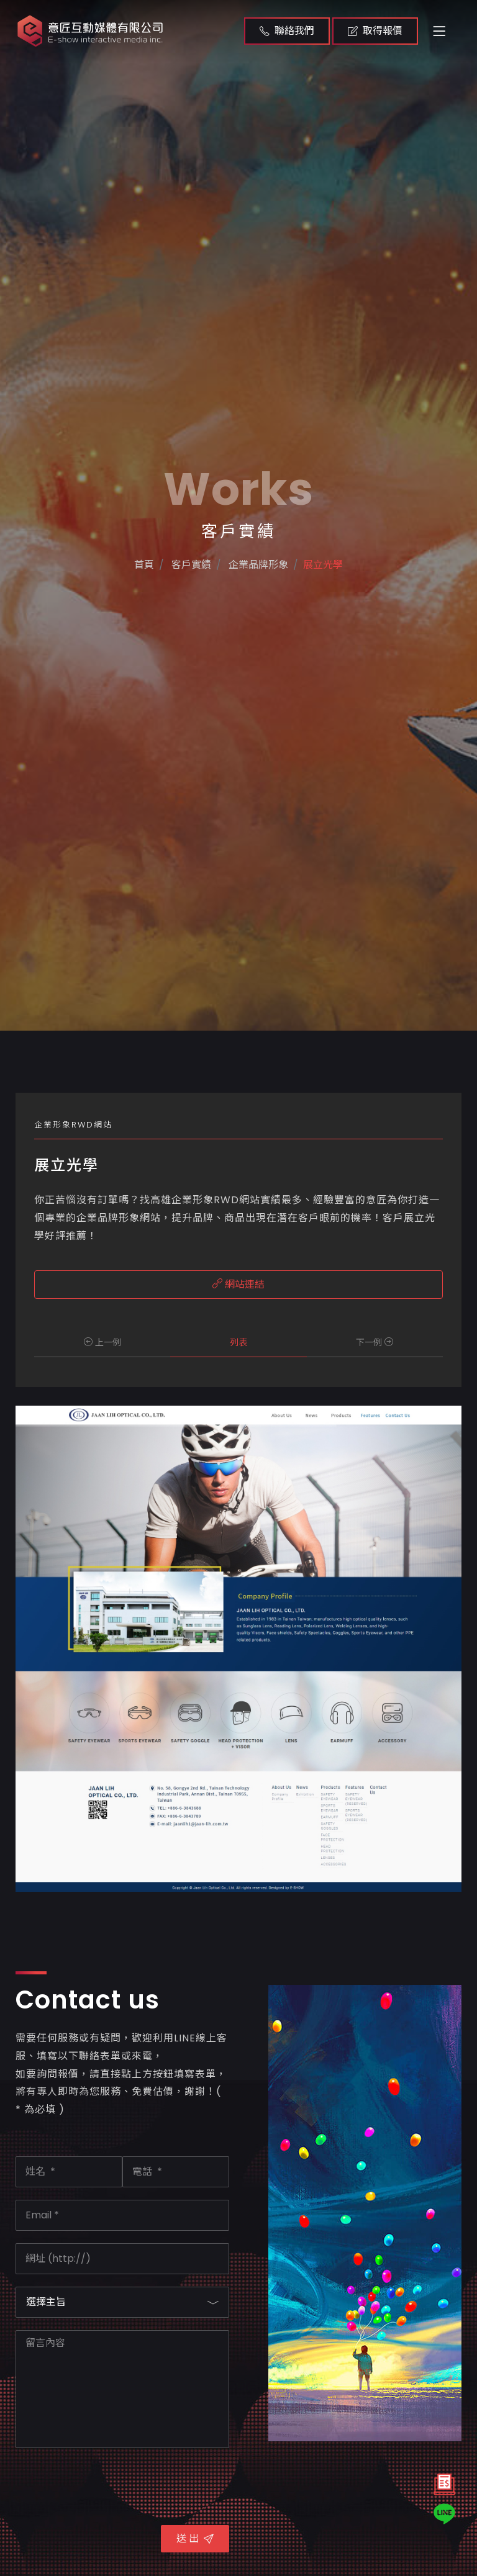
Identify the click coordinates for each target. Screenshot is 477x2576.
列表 (238, 1342)
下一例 (374, 1342)
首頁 (127, 622)
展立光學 (338, 622)
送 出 (195, 2538)
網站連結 (238, 1284)
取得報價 (375, 31)
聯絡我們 (287, 31)
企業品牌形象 (261, 622)
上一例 (102, 1342)
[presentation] (110, 2485)
